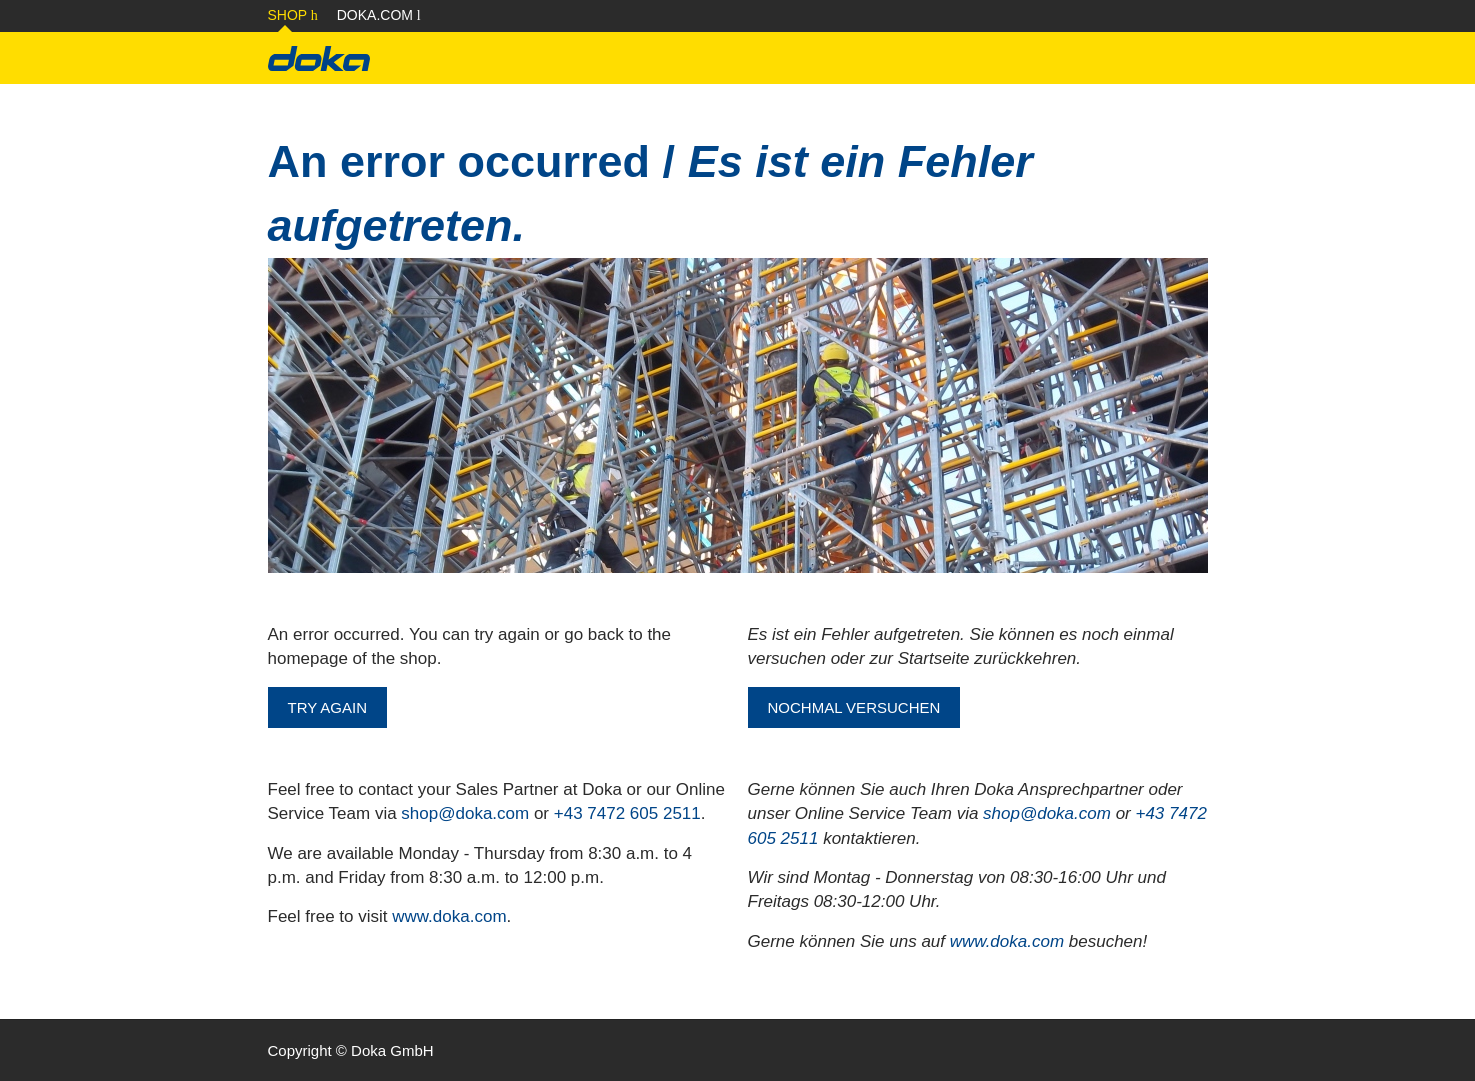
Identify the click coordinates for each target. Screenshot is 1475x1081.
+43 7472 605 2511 (627, 813)
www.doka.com (449, 916)
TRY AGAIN (327, 707)
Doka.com (379, 15)
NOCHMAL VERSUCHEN (854, 707)
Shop (293, 15)
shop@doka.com (465, 813)
